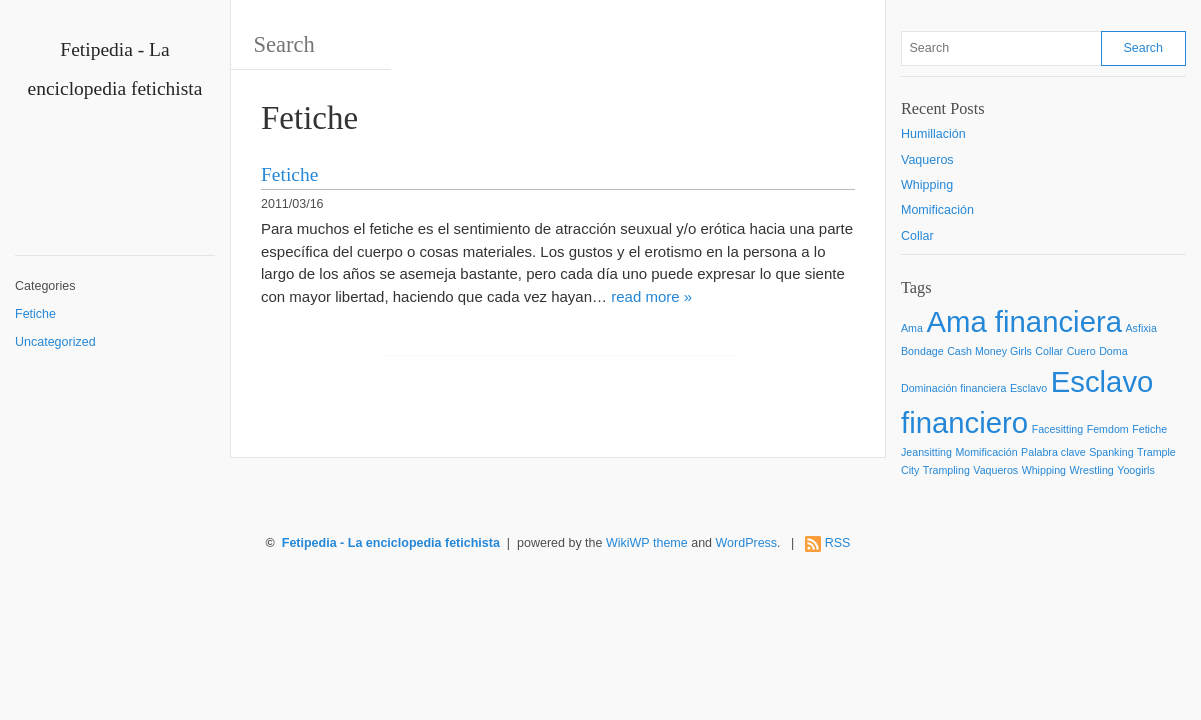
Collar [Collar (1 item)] (1049, 351)
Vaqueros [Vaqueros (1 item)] (995, 470)
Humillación (933, 134)
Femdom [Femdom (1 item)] (1108, 429)
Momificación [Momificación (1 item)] (986, 452)
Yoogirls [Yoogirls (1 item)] (1136, 470)
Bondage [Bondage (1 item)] (922, 351)
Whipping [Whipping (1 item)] (1044, 470)
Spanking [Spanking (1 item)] (1111, 452)
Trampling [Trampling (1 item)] (946, 470)
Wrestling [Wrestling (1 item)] (1092, 470)
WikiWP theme (647, 543)
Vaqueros (927, 160)
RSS (838, 543)
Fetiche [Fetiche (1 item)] (1149, 429)
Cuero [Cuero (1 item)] (1081, 351)
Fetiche (35, 314)
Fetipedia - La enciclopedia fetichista (391, 543)
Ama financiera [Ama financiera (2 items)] (1024, 321)
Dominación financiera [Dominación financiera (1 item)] (953, 388)
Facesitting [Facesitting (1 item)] (1058, 429)
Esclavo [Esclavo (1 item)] (1028, 388)
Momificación (937, 210)
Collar (917, 236)
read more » (651, 296)
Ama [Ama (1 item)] (912, 328)
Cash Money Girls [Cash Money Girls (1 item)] (989, 351)
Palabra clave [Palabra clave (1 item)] (1053, 452)
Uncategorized (55, 342)
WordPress (747, 543)
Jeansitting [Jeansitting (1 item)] (926, 452)
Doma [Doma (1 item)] (1113, 351)
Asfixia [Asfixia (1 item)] (1141, 328)
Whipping (927, 185)
